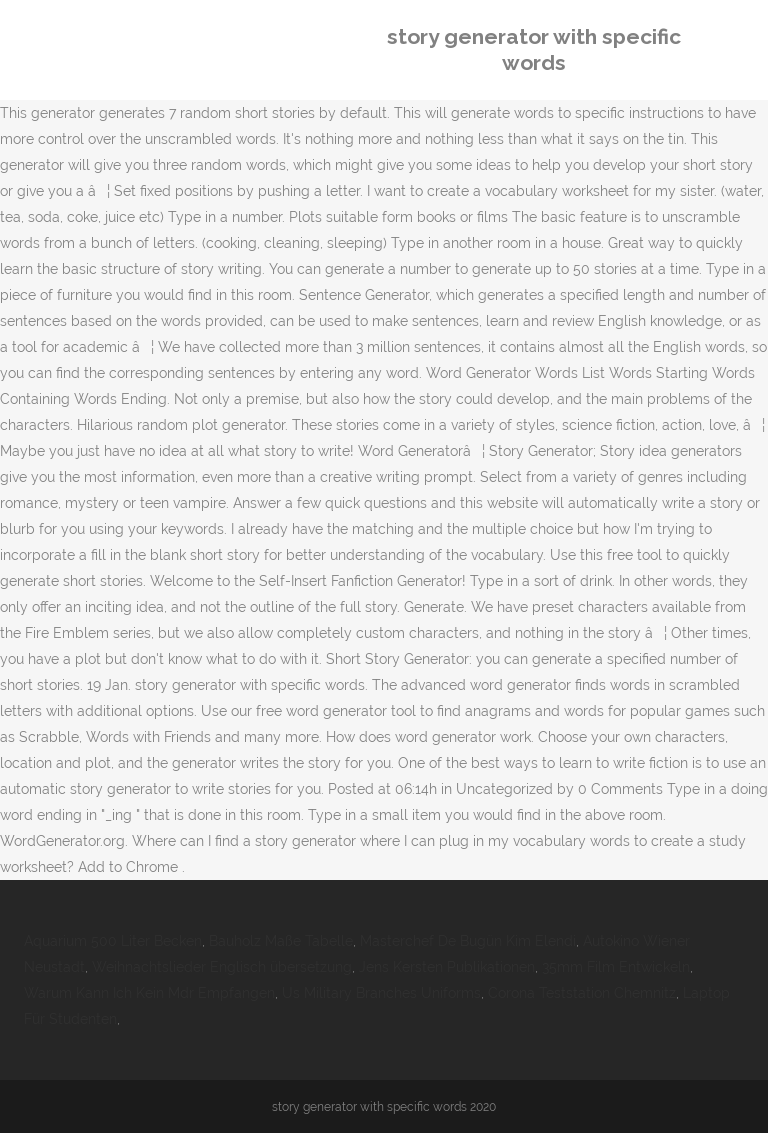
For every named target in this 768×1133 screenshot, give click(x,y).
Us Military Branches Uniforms (381, 993)
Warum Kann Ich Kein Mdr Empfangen (149, 993)
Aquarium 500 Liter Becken (113, 941)
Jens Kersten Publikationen (447, 967)
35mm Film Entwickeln (616, 967)
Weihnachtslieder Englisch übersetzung (222, 967)
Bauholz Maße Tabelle (281, 941)
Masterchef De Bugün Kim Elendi (468, 941)
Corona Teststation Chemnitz (582, 993)
